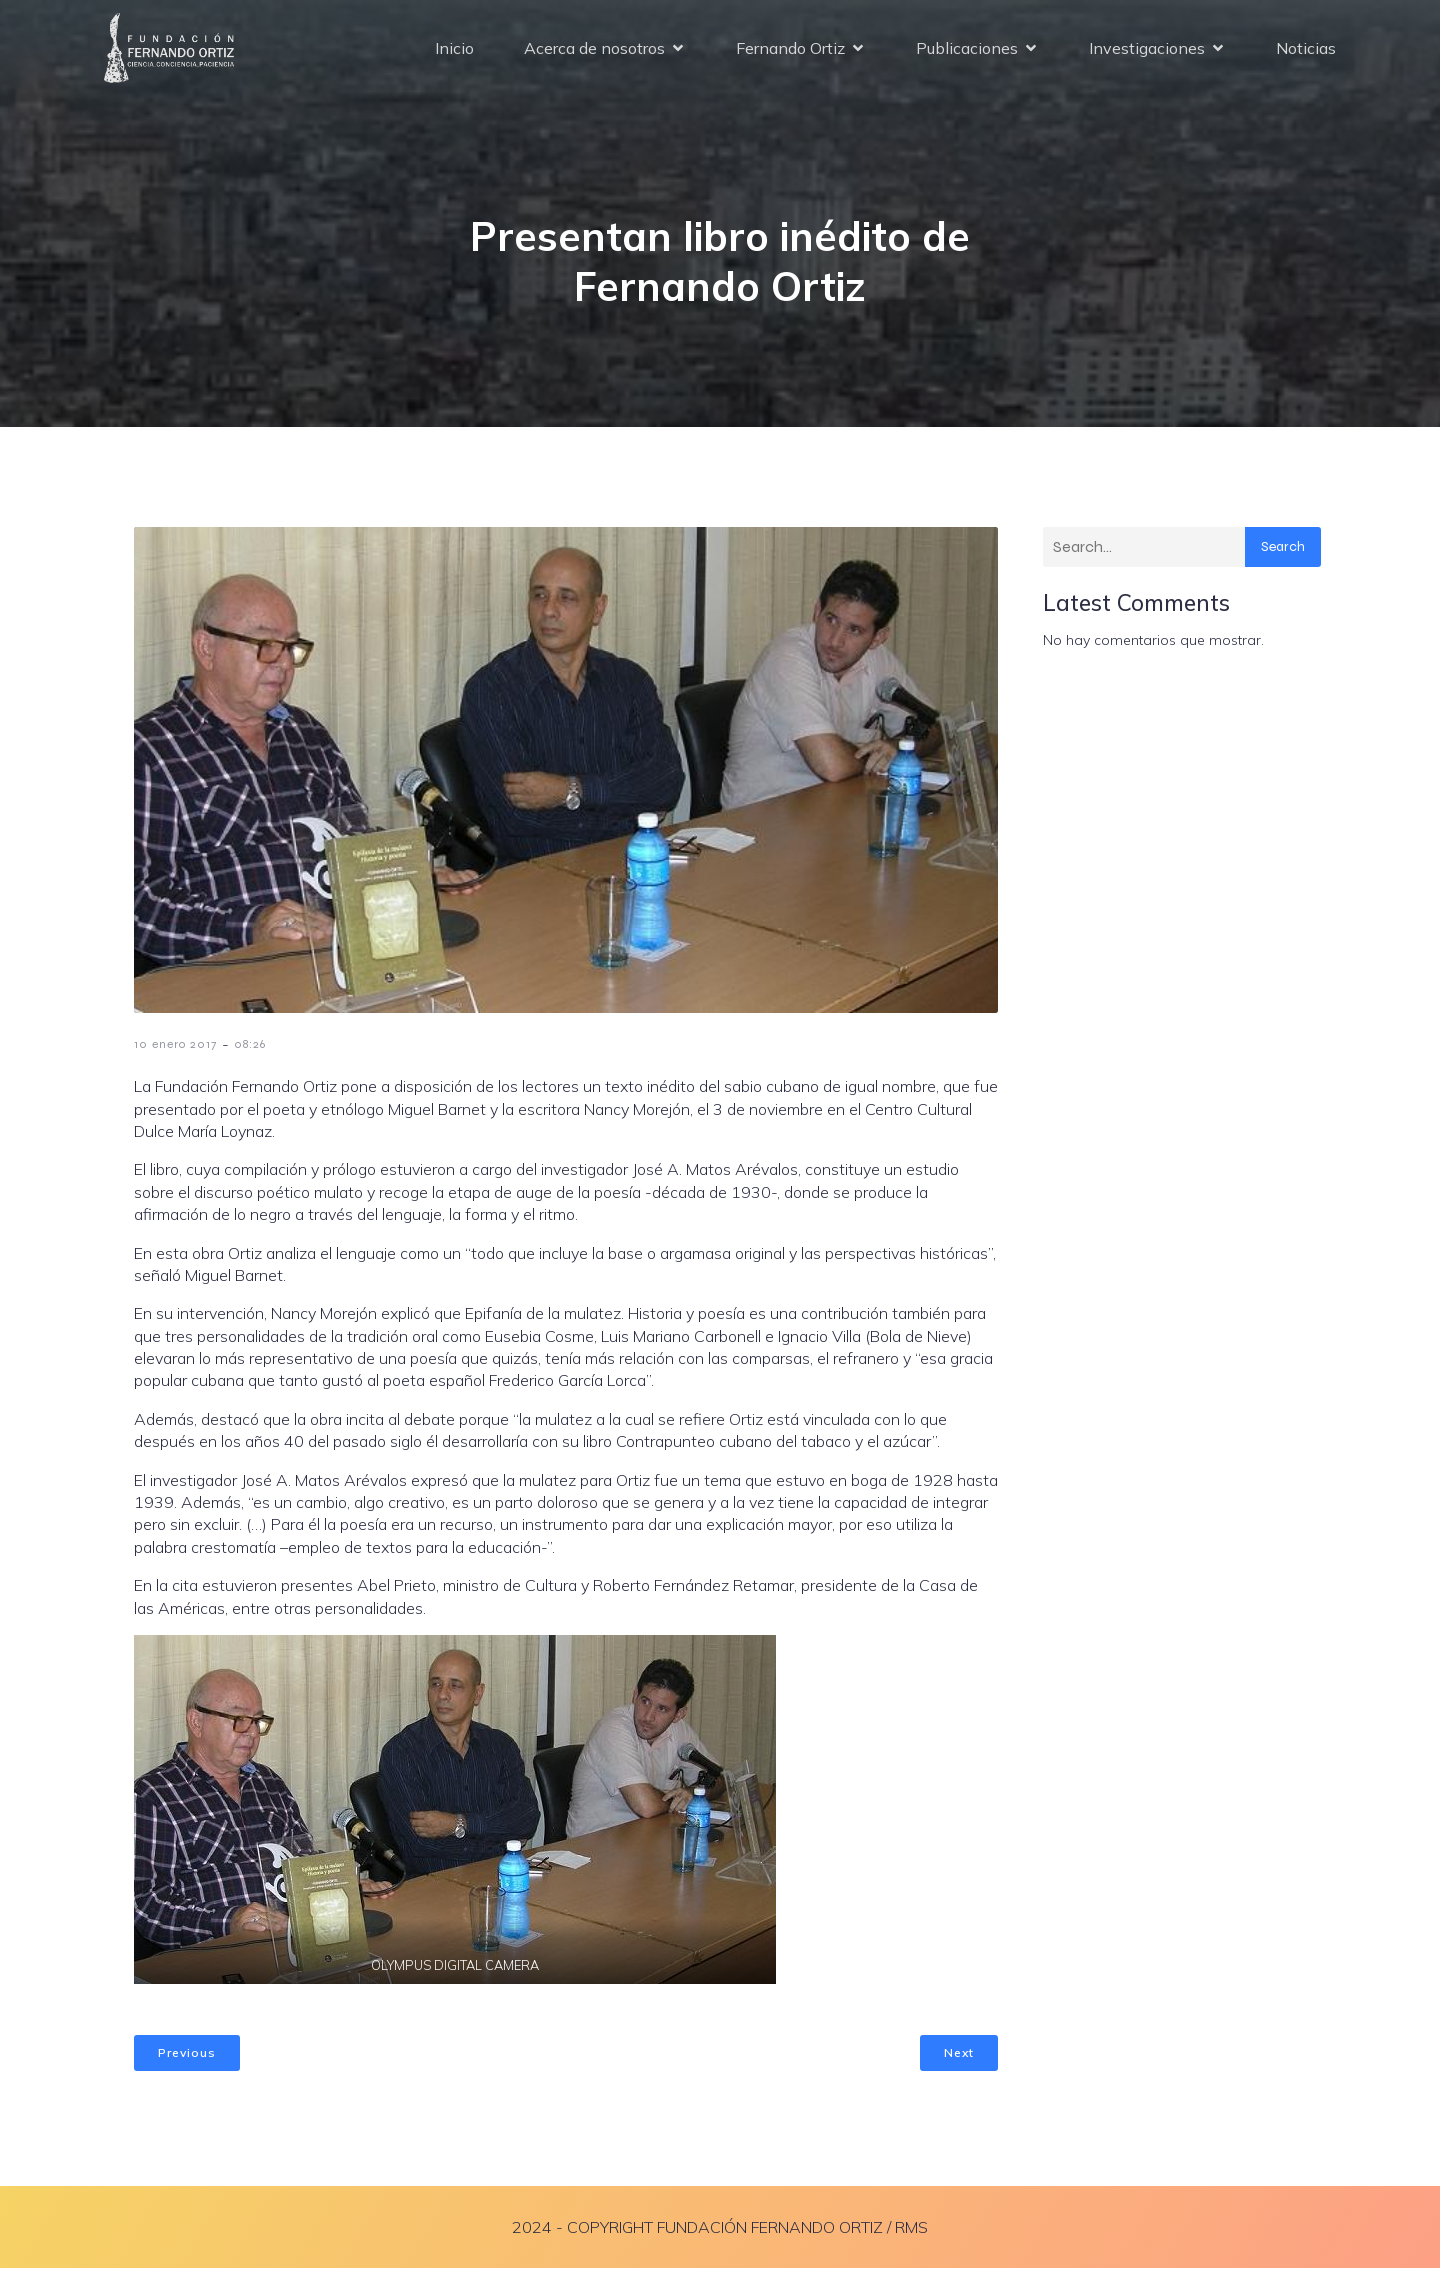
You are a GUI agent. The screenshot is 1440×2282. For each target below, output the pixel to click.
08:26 (250, 1058)
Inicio (454, 55)
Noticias (1306, 55)
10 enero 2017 (175, 1058)
